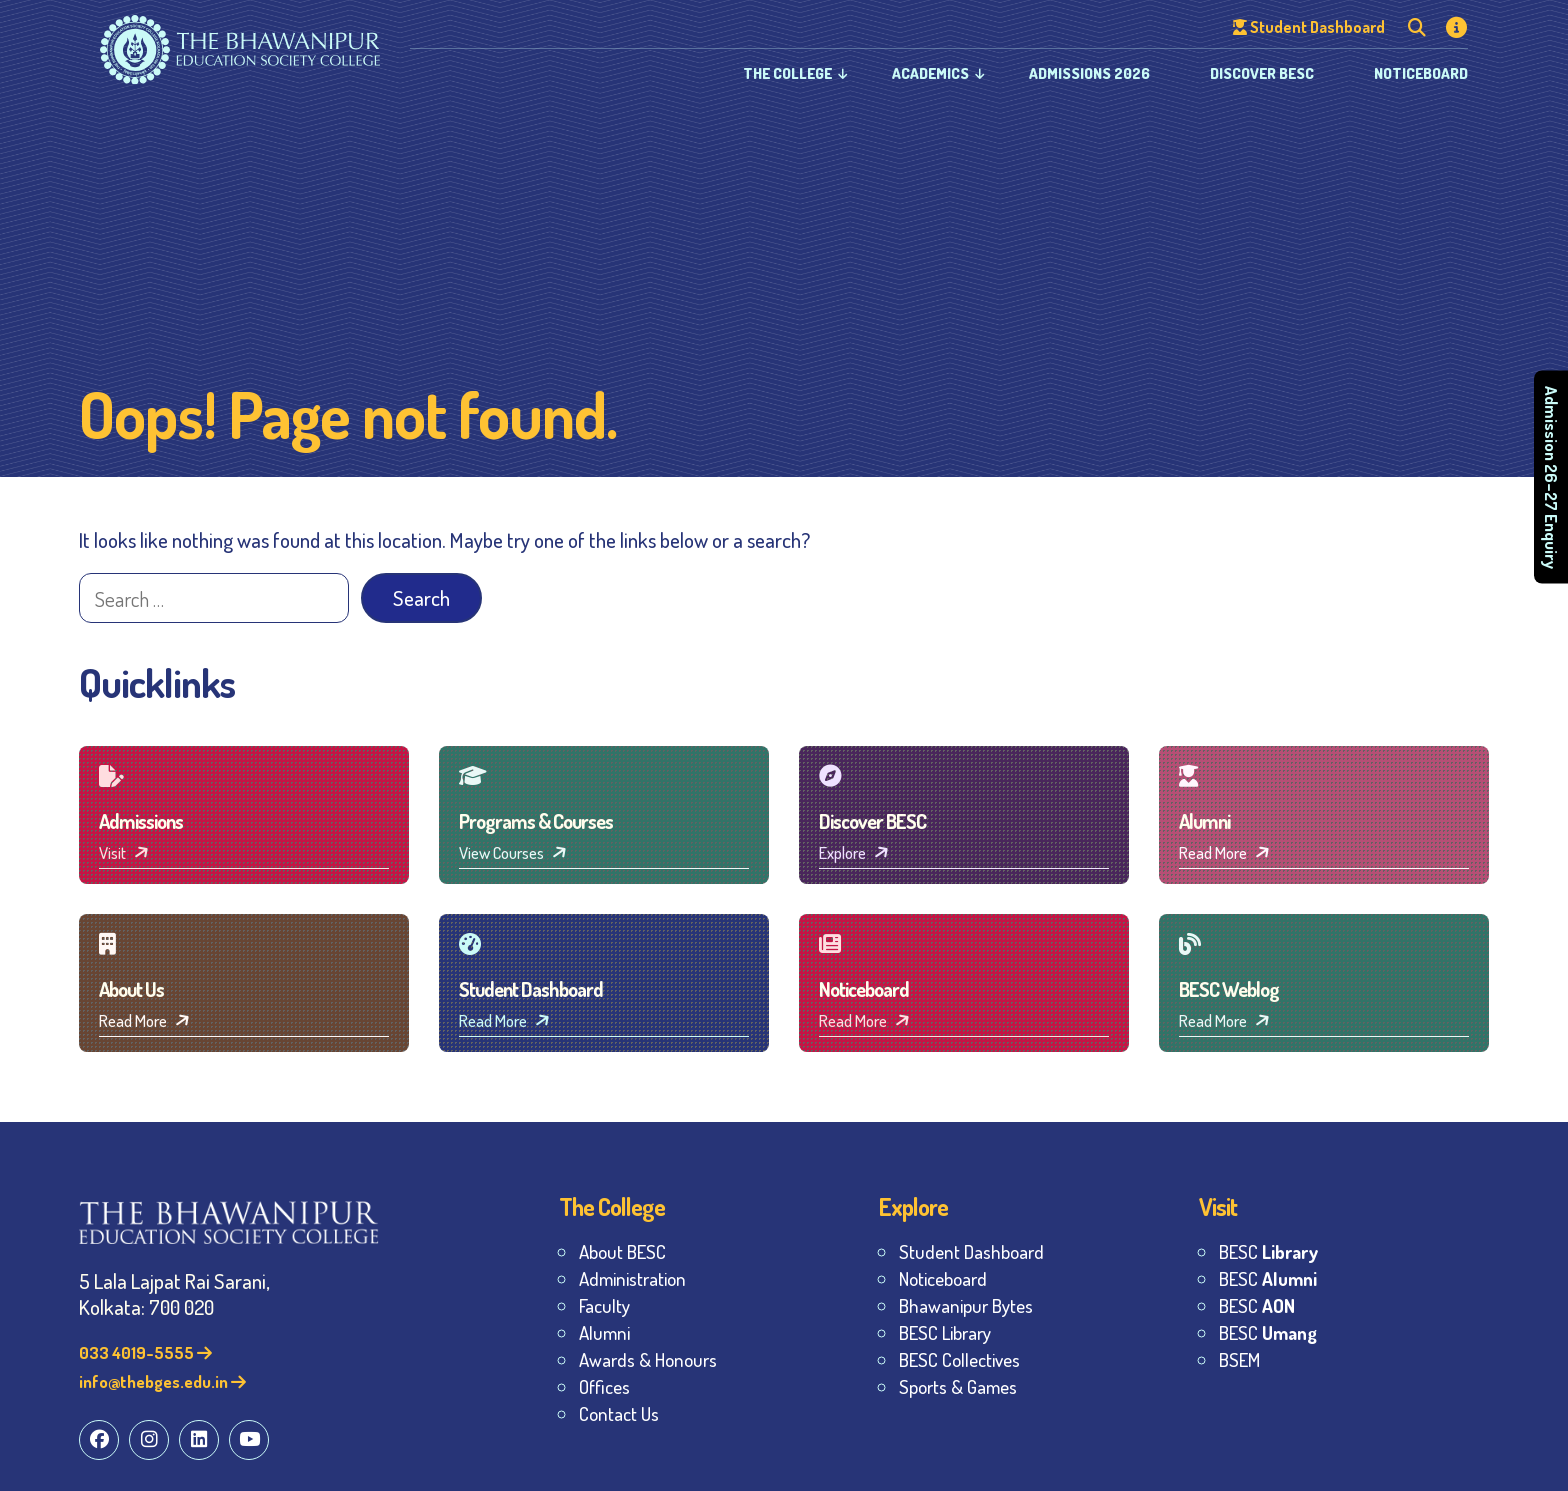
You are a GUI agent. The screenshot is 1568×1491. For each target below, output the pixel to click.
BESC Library (945, 1332)
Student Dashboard (971, 1251)
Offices (604, 1386)
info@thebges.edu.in (162, 1381)
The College (787, 73)
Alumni (604, 1332)
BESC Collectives (959, 1359)
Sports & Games (958, 1386)
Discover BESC (1262, 73)
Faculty (604, 1305)
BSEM (1239, 1359)
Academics (930, 73)
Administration (632, 1278)
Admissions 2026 (1089, 73)
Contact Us (619, 1413)
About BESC (622, 1251)
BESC (1268, 1251)
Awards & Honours (648, 1359)
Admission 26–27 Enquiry (1551, 477)
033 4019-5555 (145, 1352)
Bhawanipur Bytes (966, 1305)
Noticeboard (1421, 73)
